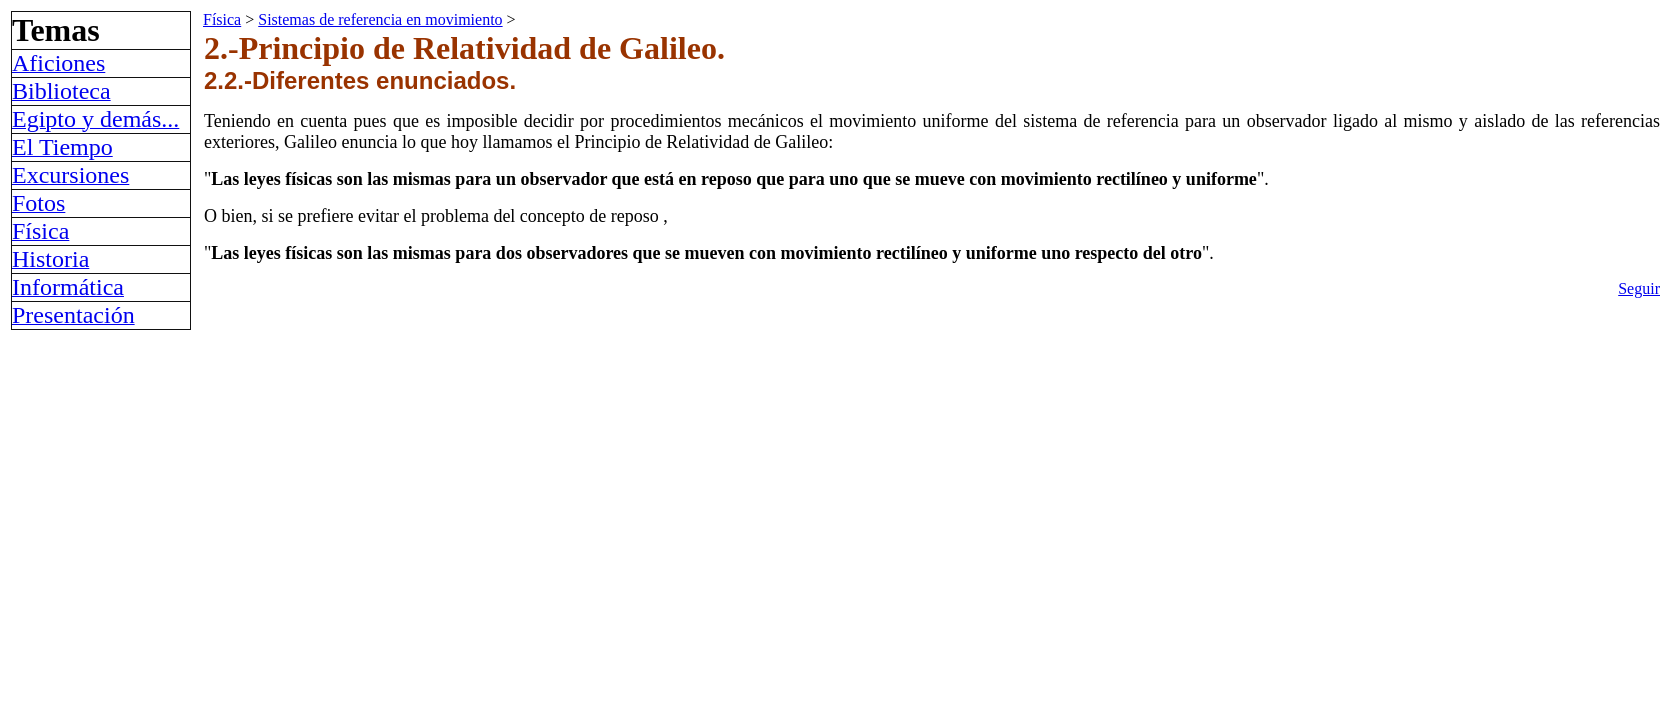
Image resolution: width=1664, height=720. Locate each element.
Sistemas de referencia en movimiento (380, 19)
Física (222, 19)
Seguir (1639, 288)
